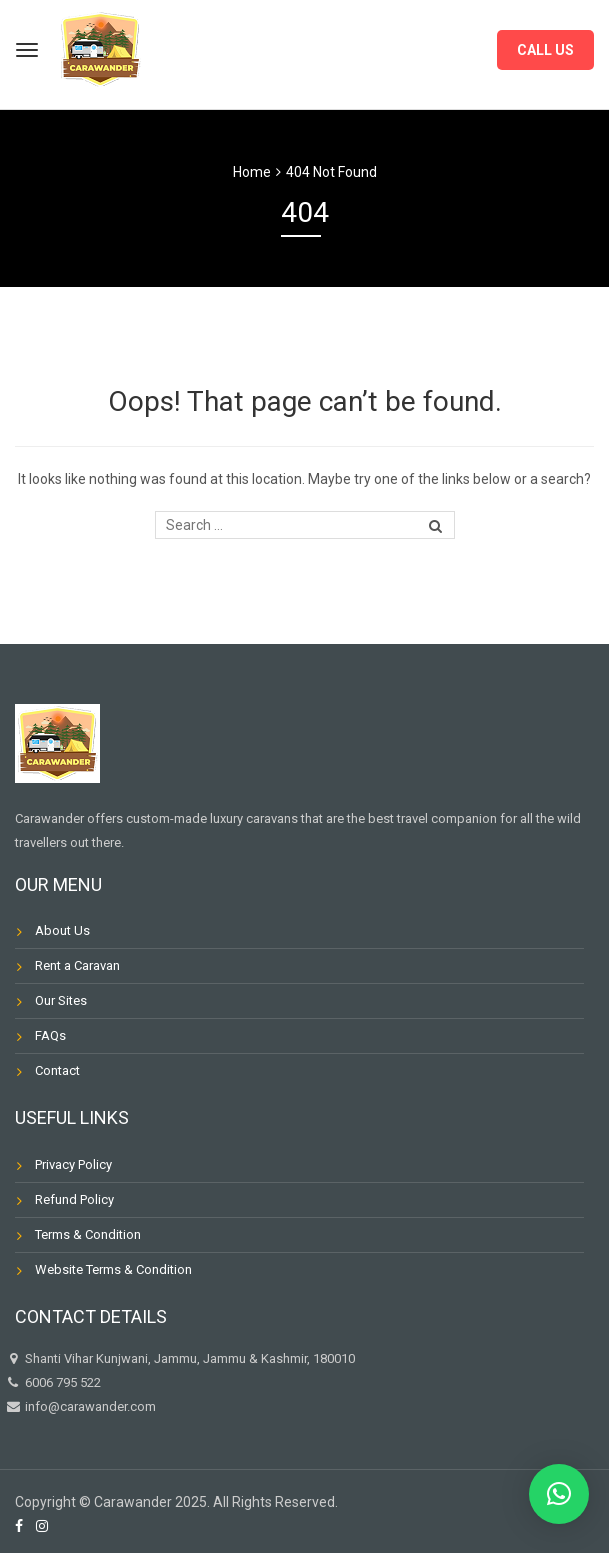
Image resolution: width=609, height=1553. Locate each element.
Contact (57, 1070)
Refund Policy (74, 1199)
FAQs (50, 1035)
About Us (62, 930)
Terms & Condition (88, 1234)
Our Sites (61, 1000)
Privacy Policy (73, 1164)
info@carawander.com (89, 1406)
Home (252, 172)
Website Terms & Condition (113, 1269)
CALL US (545, 50)
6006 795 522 (53, 1382)
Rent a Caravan (77, 965)
